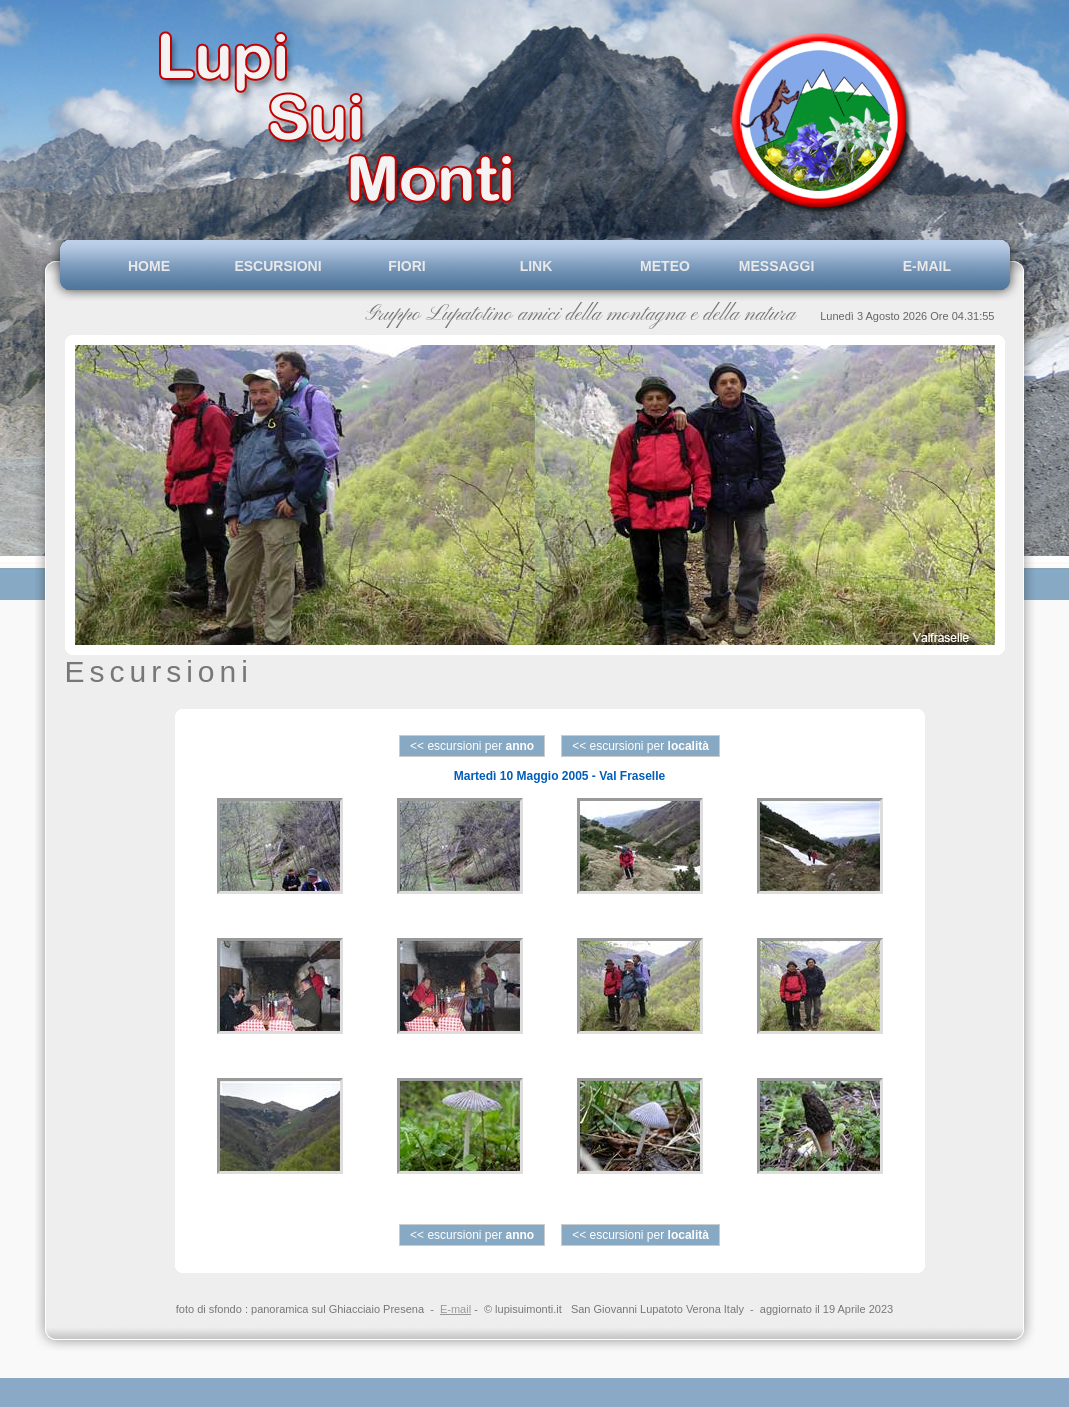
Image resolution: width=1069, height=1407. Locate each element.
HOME (149, 266)
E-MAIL (923, 266)
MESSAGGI (794, 266)
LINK (536, 266)
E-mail (455, 1309)
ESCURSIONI (277, 266)
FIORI (406, 266)
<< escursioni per (472, 746)
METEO (665, 266)
